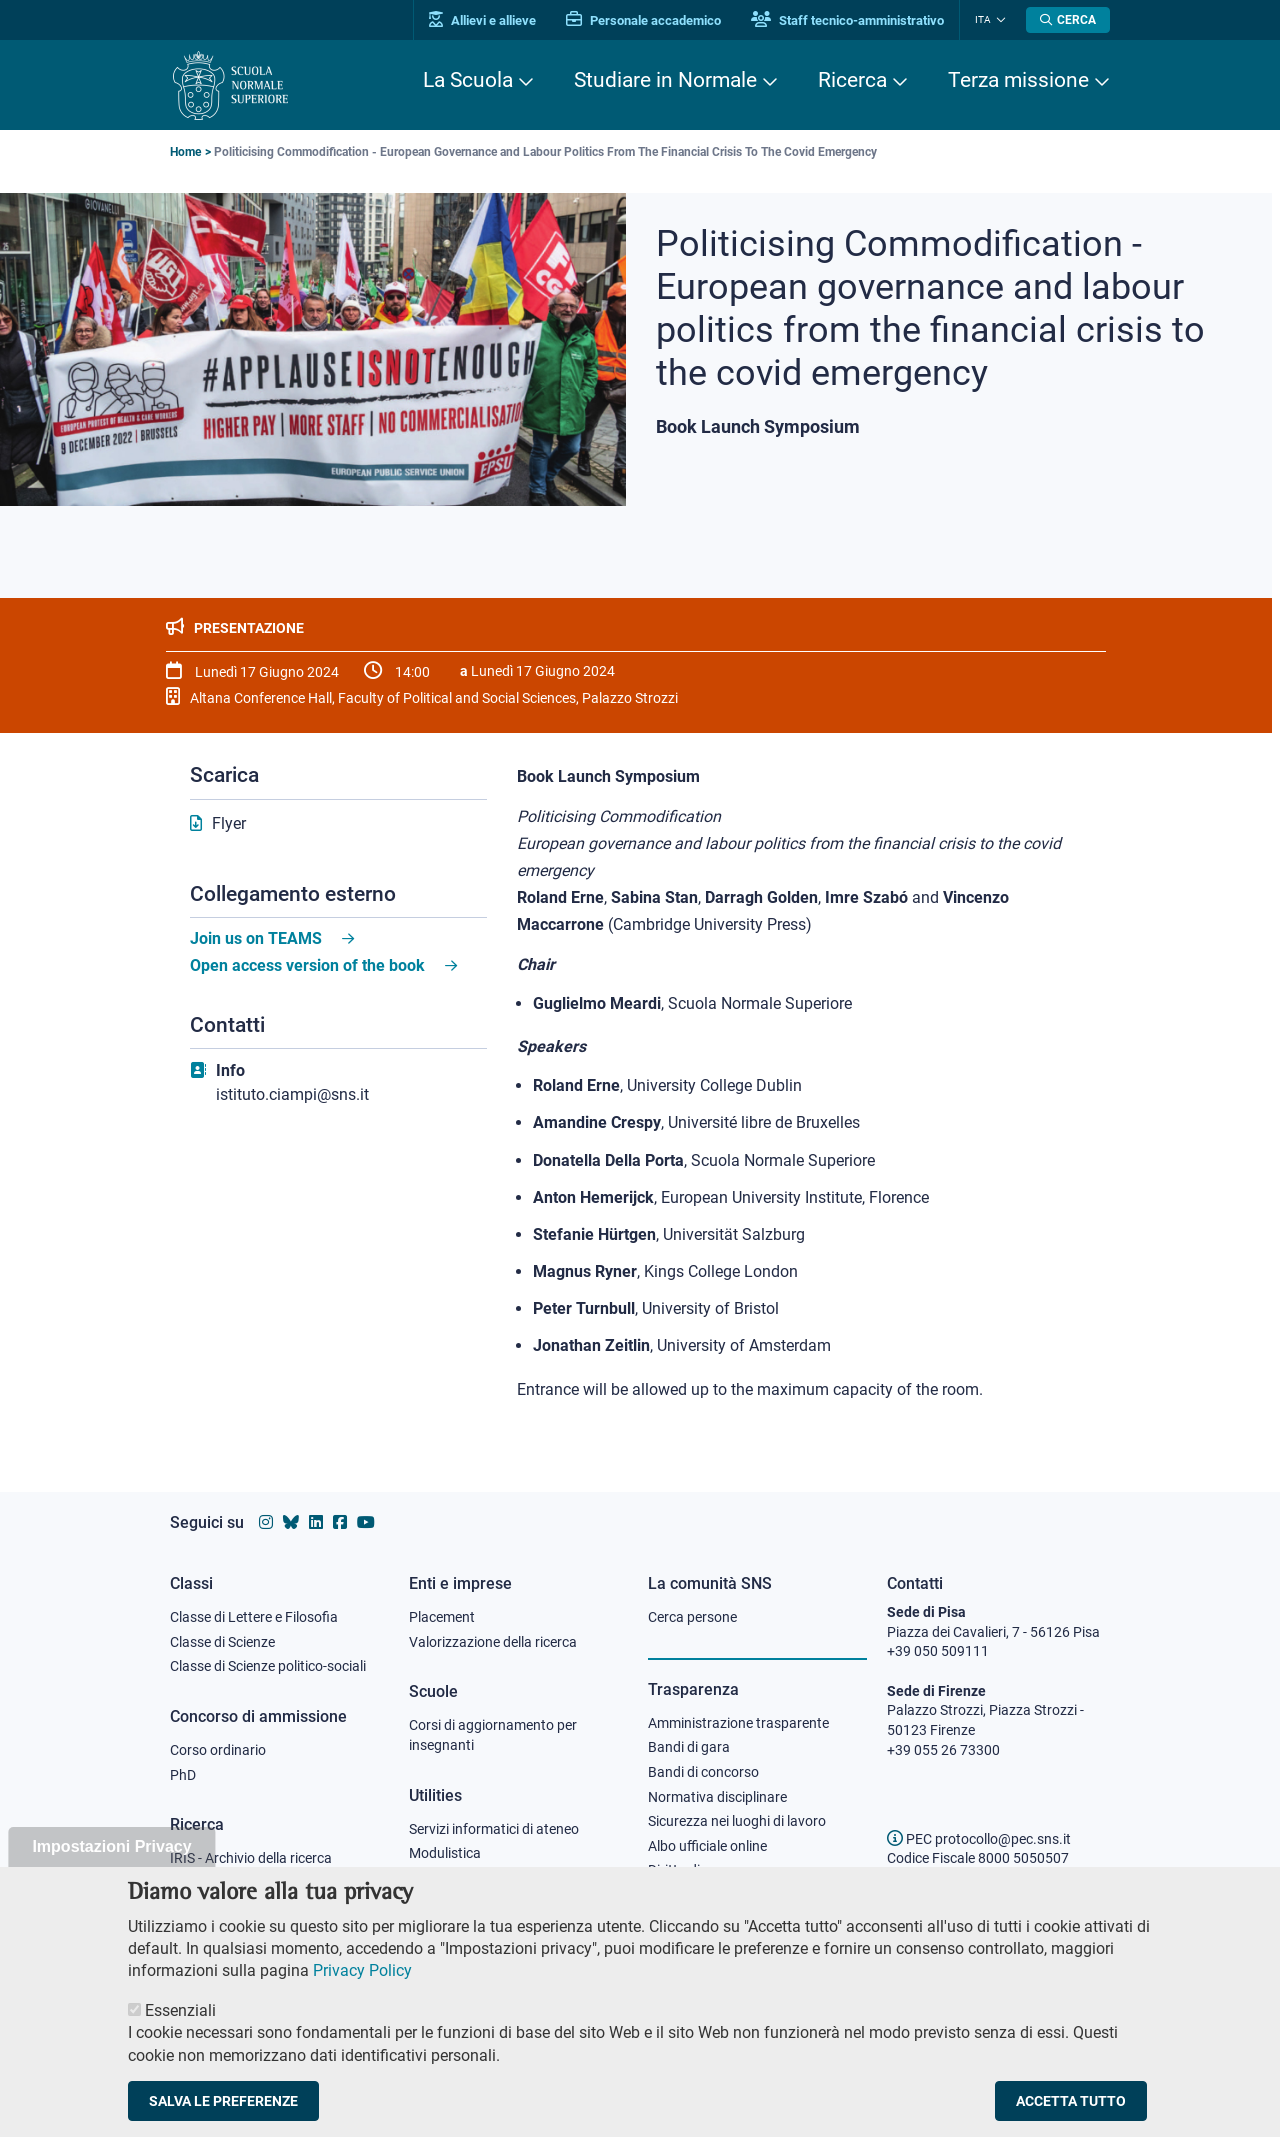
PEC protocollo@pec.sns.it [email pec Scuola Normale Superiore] (979, 1839)
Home (185, 152)
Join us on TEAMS (256, 938)
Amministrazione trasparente (738, 1723)
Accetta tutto (1071, 2111)
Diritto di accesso (701, 1870)
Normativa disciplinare (717, 1797)
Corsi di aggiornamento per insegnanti (493, 1735)
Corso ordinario (218, 1750)
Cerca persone (692, 1617)
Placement (442, 1617)
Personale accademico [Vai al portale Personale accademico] (643, 20)
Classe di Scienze (222, 1642)
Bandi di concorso (703, 1772)
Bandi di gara (689, 1747)
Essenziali (180, 2019)
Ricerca (852, 80)
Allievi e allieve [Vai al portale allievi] (482, 20)
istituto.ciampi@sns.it (292, 1094)
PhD (183, 1775)
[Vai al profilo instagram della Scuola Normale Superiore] (266, 1522)
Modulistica (445, 1853)
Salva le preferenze (223, 2111)
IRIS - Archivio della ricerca (251, 1858)
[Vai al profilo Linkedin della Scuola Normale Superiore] (316, 1522)
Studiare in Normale (665, 80)
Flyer (229, 823)
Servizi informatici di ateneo (494, 1829)
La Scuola (468, 80)
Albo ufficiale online (707, 1846)
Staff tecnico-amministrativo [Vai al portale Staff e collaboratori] (847, 20)
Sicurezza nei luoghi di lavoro (737, 1821)
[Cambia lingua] (998, 20)
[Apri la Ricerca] (1068, 20)
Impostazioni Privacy (111, 1856)
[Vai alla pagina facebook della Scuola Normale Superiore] (340, 1522)
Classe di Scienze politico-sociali (268, 1666)
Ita (983, 19)
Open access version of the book (307, 965)
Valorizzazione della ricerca (493, 1642)
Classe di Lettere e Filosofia (254, 1617)
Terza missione (1018, 80)
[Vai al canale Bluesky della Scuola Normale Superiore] (291, 1522)
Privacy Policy (362, 1980)
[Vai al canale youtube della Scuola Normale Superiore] (366, 1522)
